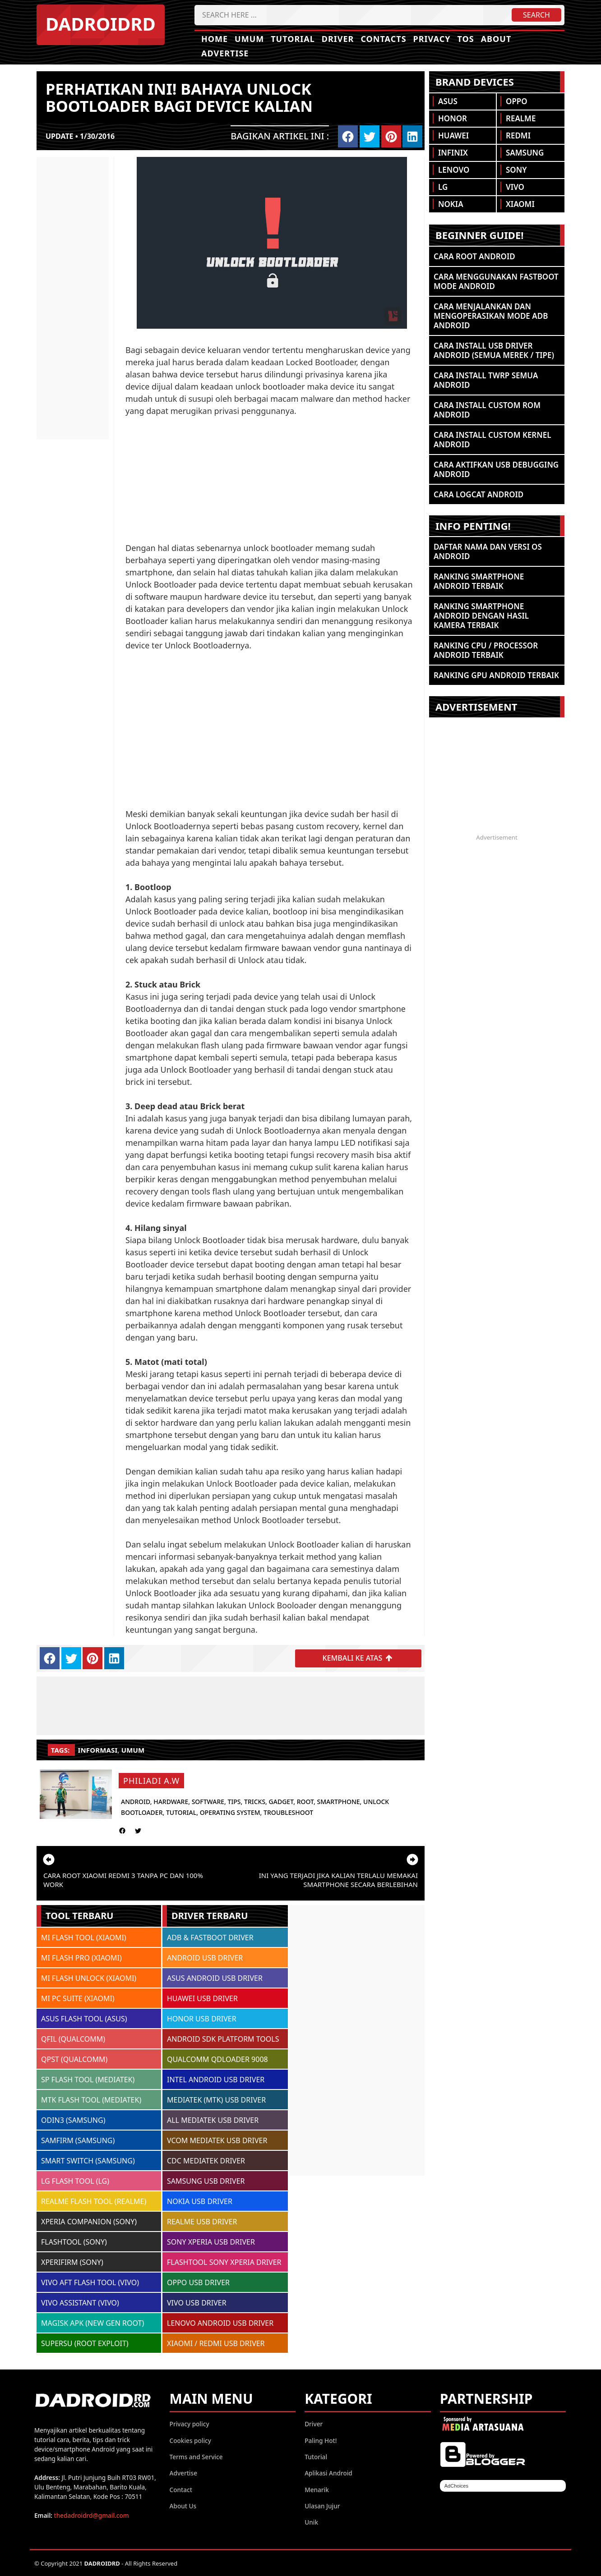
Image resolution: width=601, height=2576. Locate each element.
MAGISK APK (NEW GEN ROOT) (92, 2323)
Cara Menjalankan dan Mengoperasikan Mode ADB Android (491, 316)
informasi (98, 1749)
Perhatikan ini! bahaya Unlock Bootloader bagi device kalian (179, 97)
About (496, 38)
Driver (338, 38)
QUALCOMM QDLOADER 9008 (217, 2059)
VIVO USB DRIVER (197, 2303)
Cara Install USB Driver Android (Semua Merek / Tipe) (494, 350)
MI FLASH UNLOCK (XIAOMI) (88, 1978)
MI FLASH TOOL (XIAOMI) (83, 1937)
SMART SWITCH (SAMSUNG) (88, 2161)
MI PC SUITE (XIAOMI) (78, 1998)
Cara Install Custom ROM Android (487, 410)
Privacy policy (189, 2424)
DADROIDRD (101, 23)
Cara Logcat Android (478, 494)
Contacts (383, 38)
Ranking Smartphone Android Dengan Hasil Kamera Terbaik (481, 615)
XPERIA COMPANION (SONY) (89, 2222)
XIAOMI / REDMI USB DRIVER (216, 2343)
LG (443, 187)
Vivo (515, 187)
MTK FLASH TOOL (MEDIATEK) (91, 2100)
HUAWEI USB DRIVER (202, 1998)
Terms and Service (196, 2456)
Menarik (317, 2489)
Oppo (516, 101)
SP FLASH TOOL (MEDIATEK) (87, 2080)
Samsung (525, 152)
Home (214, 38)
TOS (465, 38)
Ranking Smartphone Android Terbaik (479, 581)
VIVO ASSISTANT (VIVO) (80, 2303)
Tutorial (293, 38)
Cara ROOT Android (474, 256)
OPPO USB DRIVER (198, 2282)
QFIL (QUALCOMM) (73, 2039)
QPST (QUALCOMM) (74, 2059)
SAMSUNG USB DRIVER (206, 2181)
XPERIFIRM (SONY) (72, 2262)
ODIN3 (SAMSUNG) (73, 2120)
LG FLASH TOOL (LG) (75, 2181)
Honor (452, 118)
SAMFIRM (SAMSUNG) (78, 2140)
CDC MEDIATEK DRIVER (206, 2161)
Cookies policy (190, 2440)
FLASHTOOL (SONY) (74, 2242)
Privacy (432, 38)
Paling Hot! (321, 2440)
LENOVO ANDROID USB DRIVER (220, 2323)
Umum (249, 38)
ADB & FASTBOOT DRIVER (210, 1937)
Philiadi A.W (151, 1780)
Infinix (453, 152)
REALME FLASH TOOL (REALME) (93, 2201)
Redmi (518, 135)
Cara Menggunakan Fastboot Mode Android (496, 281)
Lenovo (453, 170)
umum (133, 1749)
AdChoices (456, 2486)
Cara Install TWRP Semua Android (486, 380)
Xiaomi (520, 204)
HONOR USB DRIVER (201, 2019)
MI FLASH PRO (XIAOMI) (81, 1958)
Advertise (225, 53)
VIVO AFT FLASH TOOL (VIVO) (90, 2282)
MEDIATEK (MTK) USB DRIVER (216, 2100)
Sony (516, 170)
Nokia (450, 204)
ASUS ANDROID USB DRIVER (215, 1978)
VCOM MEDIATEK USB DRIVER (217, 2140)
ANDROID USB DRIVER (205, 1958)
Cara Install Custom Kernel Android (492, 440)
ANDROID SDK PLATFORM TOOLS (223, 2039)
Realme (521, 118)
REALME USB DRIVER (202, 2222)
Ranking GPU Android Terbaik (496, 675)
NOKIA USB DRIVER (199, 2201)
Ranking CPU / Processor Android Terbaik (486, 650)
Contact (181, 2489)
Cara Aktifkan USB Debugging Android (496, 469)
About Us (183, 2505)
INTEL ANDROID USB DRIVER (215, 2080)
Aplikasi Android (328, 2473)
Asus (448, 101)
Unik (311, 2522)
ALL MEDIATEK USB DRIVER (213, 2120)
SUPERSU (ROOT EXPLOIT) (85, 2343)
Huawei (453, 135)
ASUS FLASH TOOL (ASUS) (84, 2019)
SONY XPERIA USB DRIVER (211, 2242)
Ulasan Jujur (322, 2505)
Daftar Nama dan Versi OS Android (488, 551)
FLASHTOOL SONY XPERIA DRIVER (224, 2262)
